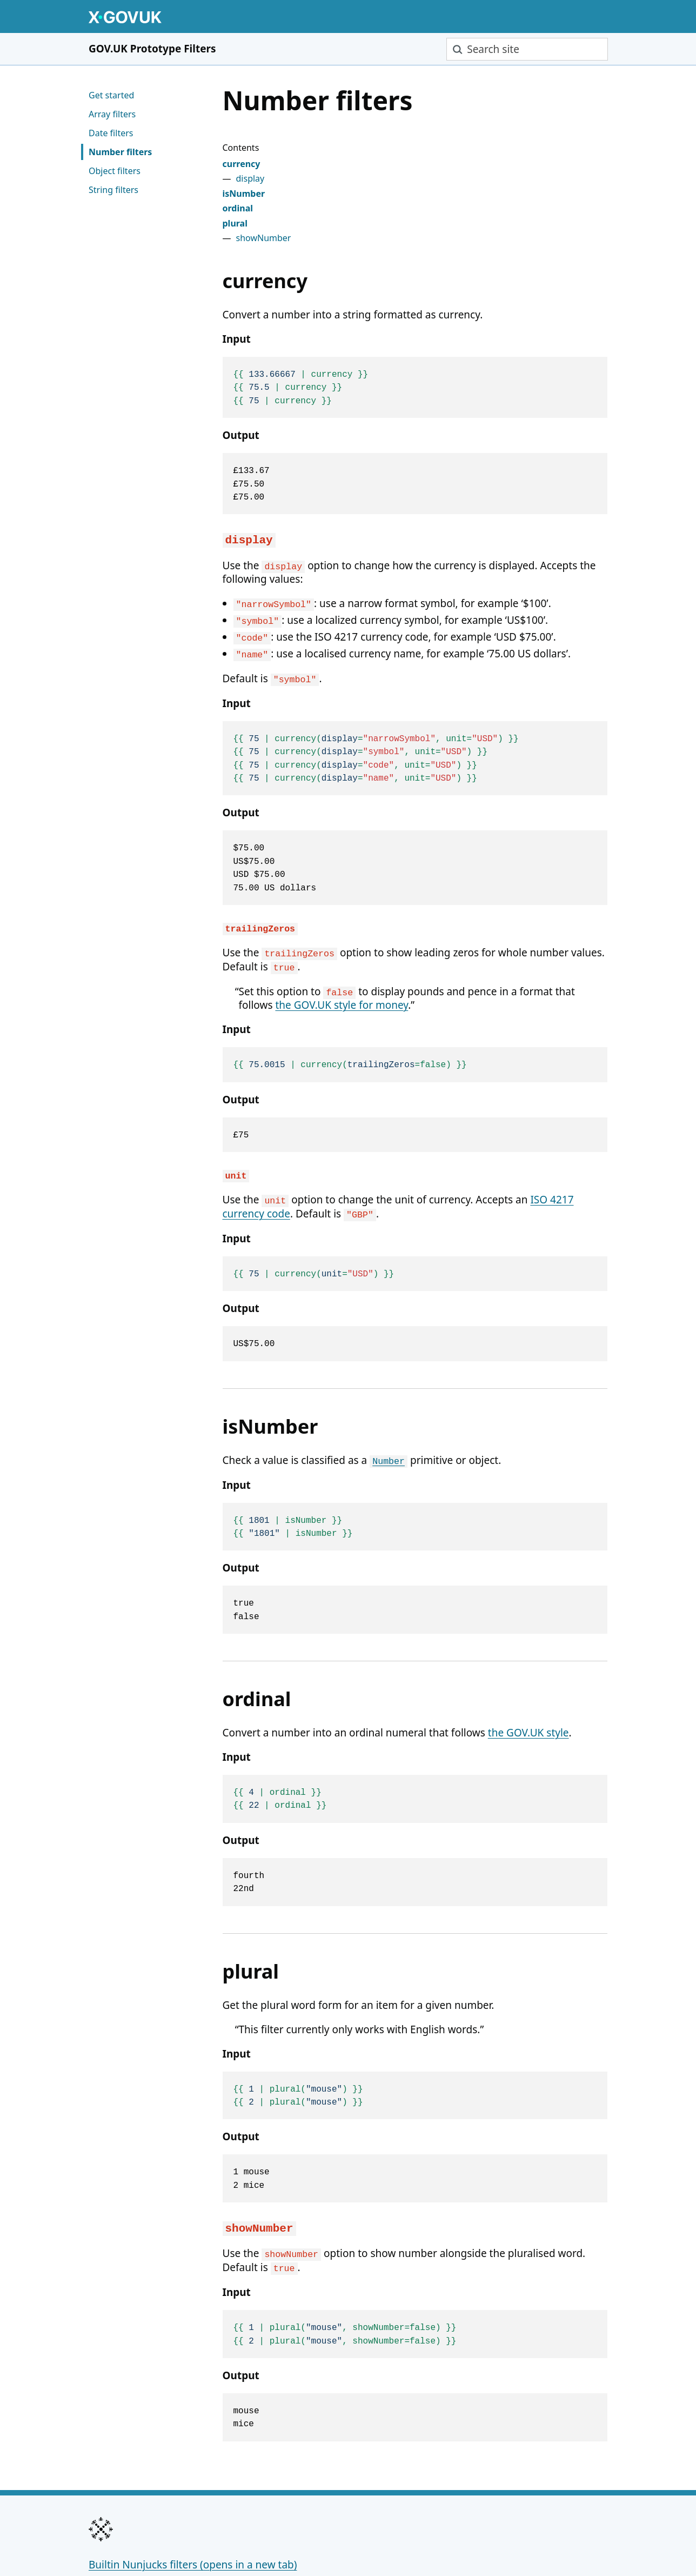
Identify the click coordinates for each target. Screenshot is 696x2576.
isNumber (244, 193)
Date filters (111, 133)
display (250, 178)
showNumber (263, 238)
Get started (111, 95)
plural (235, 223)
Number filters (120, 152)
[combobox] (527, 49)
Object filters (114, 171)
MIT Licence (212, 2542)
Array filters (112, 114)
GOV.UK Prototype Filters (152, 49)
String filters (113, 190)
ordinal (238, 208)
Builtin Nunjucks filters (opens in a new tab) (193, 2518)
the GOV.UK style (528, 1701)
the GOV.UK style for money (341, 984)
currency (241, 164)
